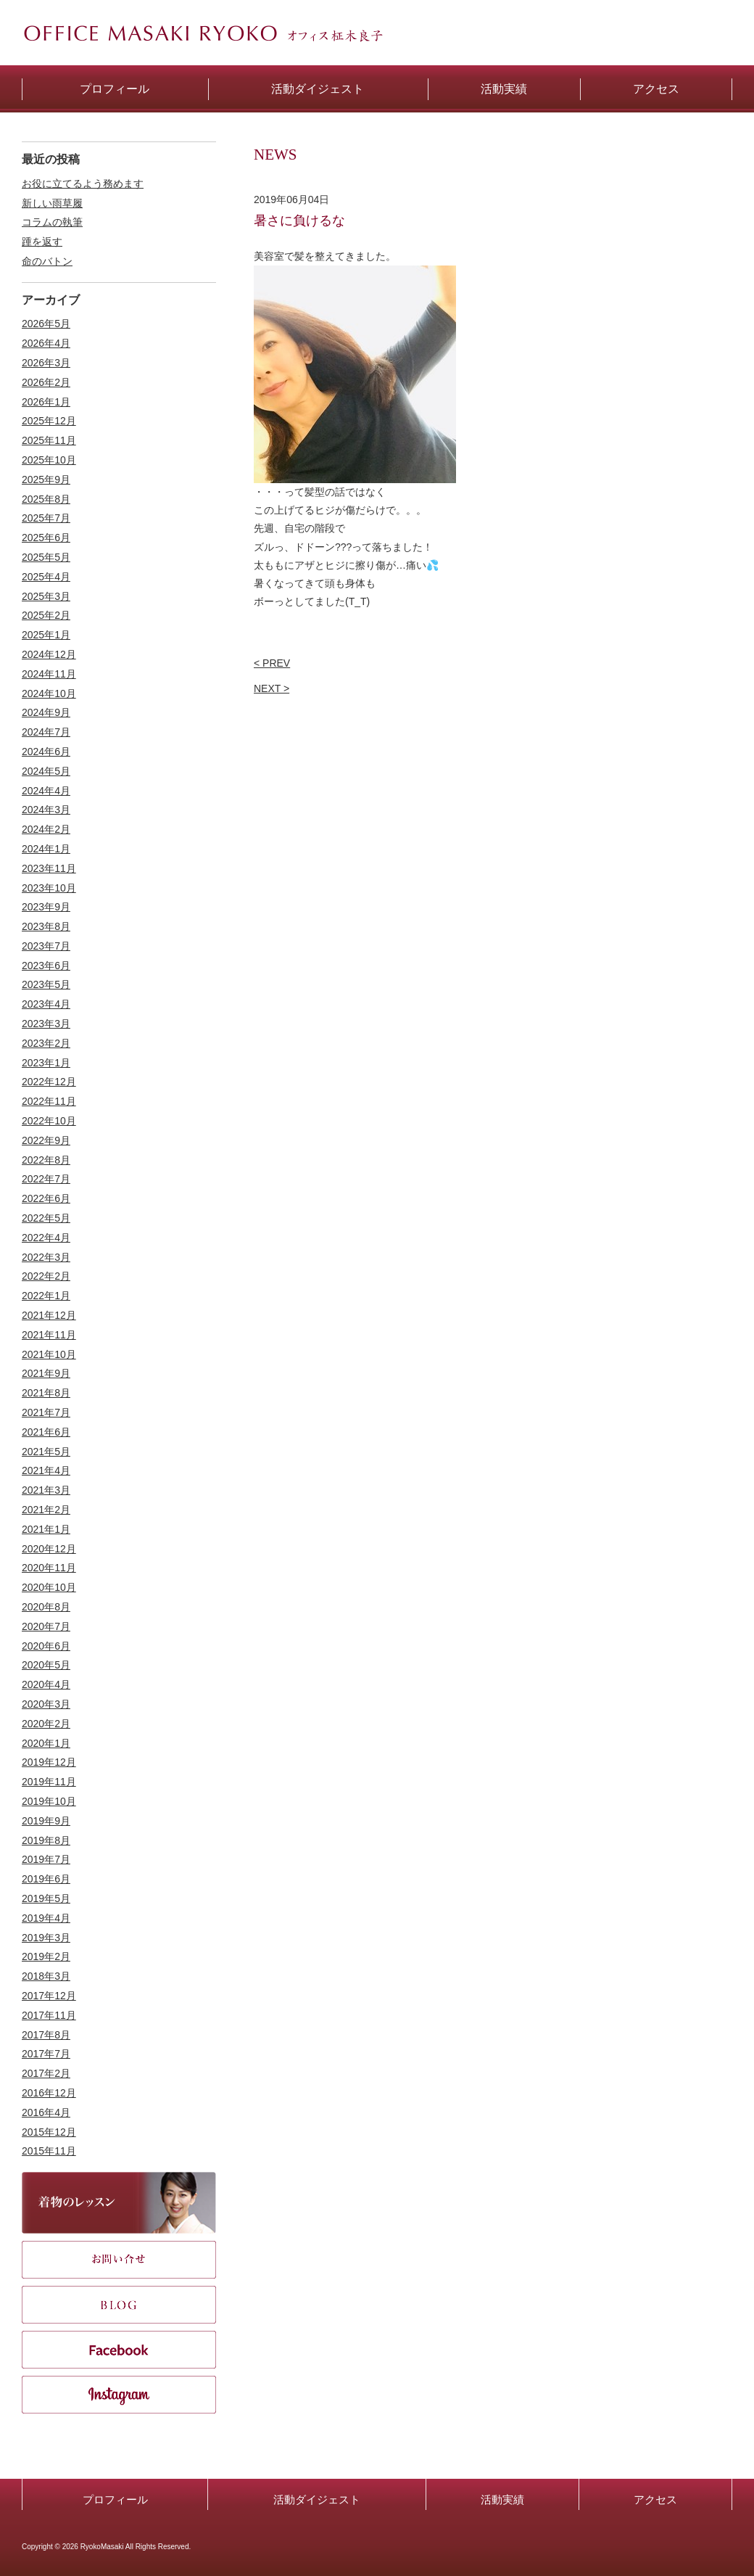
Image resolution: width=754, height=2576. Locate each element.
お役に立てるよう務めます (83, 183)
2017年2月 (46, 2073)
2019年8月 (46, 1840)
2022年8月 (46, 1160)
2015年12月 (49, 2132)
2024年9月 (46, 712)
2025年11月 (49, 440)
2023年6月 (46, 965)
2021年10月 (49, 1354)
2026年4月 (46, 343)
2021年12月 (49, 1315)
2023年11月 (49, 868)
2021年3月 (46, 1490)
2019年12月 (49, 1762)
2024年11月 (49, 674)
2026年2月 (46, 382)
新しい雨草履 (52, 203)
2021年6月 (46, 1432)
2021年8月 (46, 1393)
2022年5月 (46, 1218)
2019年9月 (46, 1821)
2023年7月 (46, 946)
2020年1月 (46, 1743)
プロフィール (115, 2499)
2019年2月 (46, 1956)
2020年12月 (49, 1549)
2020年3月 (46, 1704)
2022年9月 (46, 1140)
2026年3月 (46, 363)
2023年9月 (46, 907)
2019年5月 (46, 1898)
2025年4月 (46, 577)
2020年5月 (46, 1665)
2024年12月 (49, 654)
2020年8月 (46, 1607)
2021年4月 (46, 1470)
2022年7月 (46, 1179)
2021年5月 (46, 1451)
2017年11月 (49, 2015)
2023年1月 (46, 1063)
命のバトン (47, 261)
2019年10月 (49, 1801)
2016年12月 (49, 2093)
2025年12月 (49, 421)
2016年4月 (46, 2112)
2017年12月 (49, 1995)
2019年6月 (46, 1879)
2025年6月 (46, 537)
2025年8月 (46, 499)
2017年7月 (46, 2053)
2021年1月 (46, 1529)
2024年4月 (46, 791)
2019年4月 (46, 1918)
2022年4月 (46, 1237)
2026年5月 (46, 323)
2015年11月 (49, 2151)
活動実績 (502, 2499)
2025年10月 (49, 460)
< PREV (272, 663)
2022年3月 (46, 1257)
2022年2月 (46, 1276)
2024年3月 (46, 809)
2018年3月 (46, 1976)
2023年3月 (46, 1023)
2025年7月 (46, 518)
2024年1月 (46, 849)
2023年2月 (46, 1043)
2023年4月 (46, 1004)
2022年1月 (46, 1295)
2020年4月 (46, 1684)
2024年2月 (46, 829)
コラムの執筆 (52, 222)
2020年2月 (46, 1723)
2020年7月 (46, 1626)
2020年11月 (49, 1567)
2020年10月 (49, 1587)
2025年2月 (46, 615)
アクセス (655, 2499)
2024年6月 (46, 751)
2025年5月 (46, 557)
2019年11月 (49, 1781)
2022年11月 (49, 1101)
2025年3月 (46, 596)
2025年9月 (46, 479)
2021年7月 (46, 1412)
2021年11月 (49, 1335)
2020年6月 (46, 1646)
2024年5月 (46, 771)
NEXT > (271, 688)
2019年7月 (46, 1859)
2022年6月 (46, 1198)
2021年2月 (46, 1509)
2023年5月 (46, 984)
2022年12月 (49, 1081)
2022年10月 (49, 1121)
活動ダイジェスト (316, 2499)
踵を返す (42, 241)
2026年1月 (46, 402)
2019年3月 (46, 1937)
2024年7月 (46, 732)
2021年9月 (46, 1373)
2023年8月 (46, 926)
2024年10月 (49, 693)
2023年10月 (49, 888)
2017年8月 (46, 2035)
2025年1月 (46, 635)
